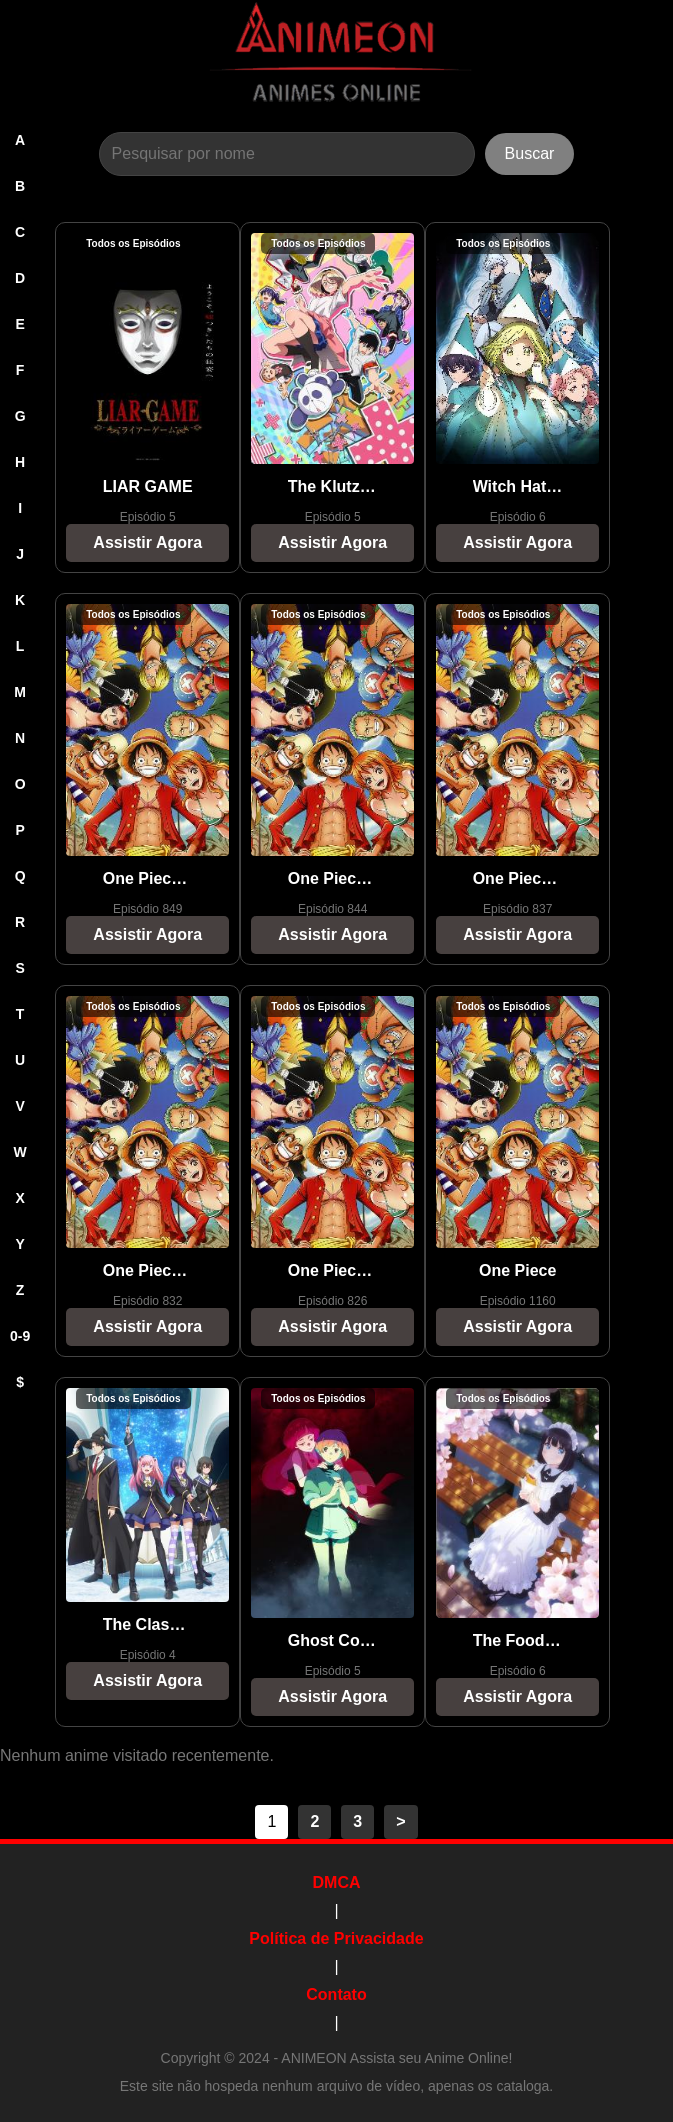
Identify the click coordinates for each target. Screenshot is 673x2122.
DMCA (337, 1882)
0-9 (20, 1336)
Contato (336, 1994)
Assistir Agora (147, 542)
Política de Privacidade (336, 1938)
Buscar (530, 153)
